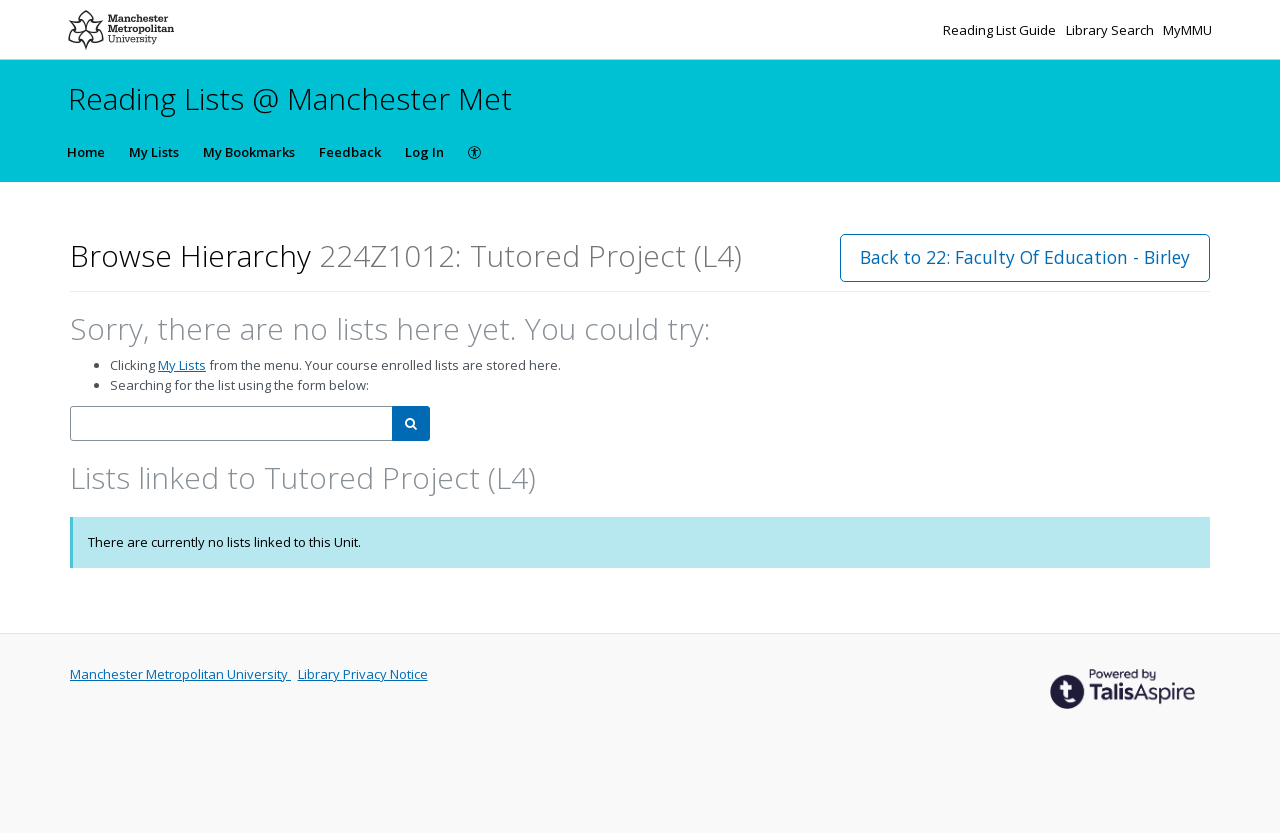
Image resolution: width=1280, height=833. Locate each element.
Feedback (350, 152)
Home (86, 152)
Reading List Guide (1001, 30)
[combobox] (231, 423)
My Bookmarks (249, 152)
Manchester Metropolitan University (180, 674)
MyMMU (1187, 30)
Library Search (1111, 30)
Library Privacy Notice (363, 674)
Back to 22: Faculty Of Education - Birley (1025, 257)
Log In (424, 152)
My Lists (154, 152)
